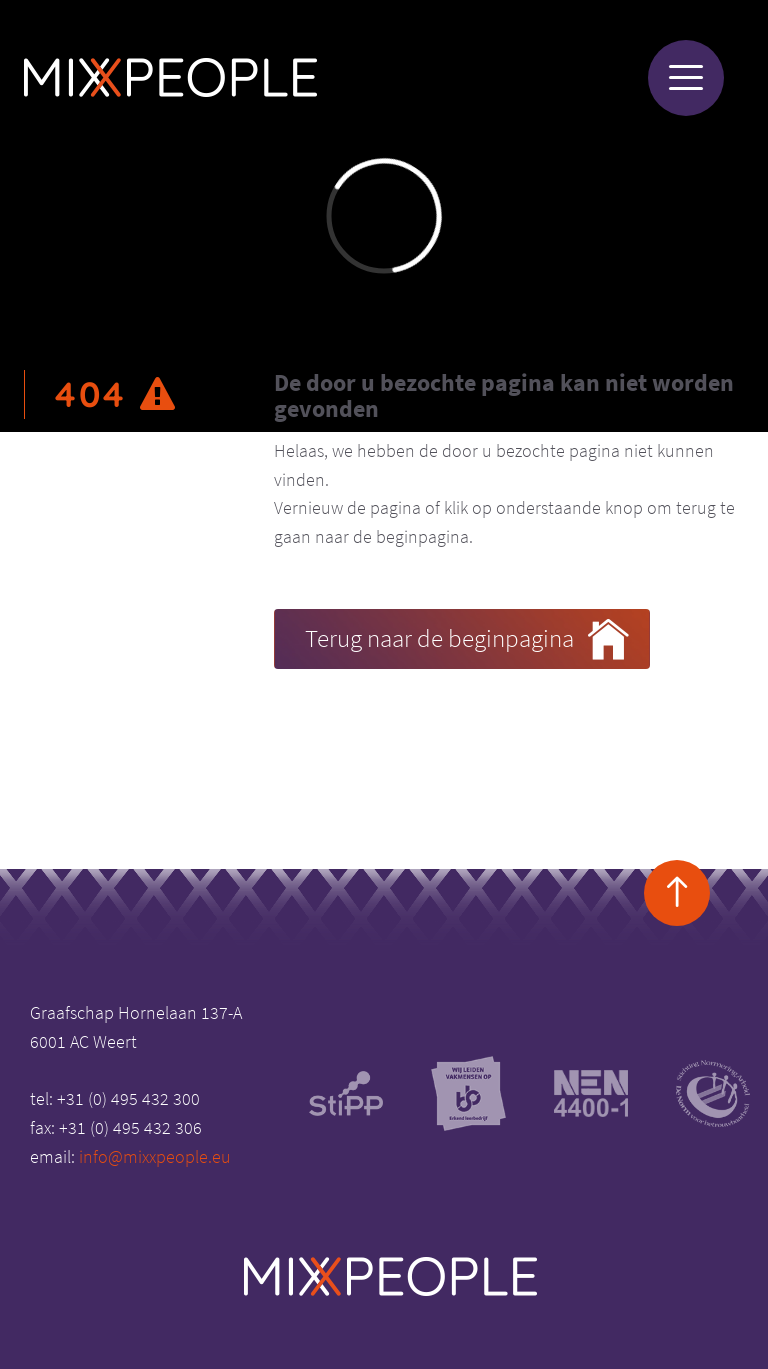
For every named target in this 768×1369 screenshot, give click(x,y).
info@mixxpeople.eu (155, 1156)
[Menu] (686, 78)
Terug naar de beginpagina (467, 640)
